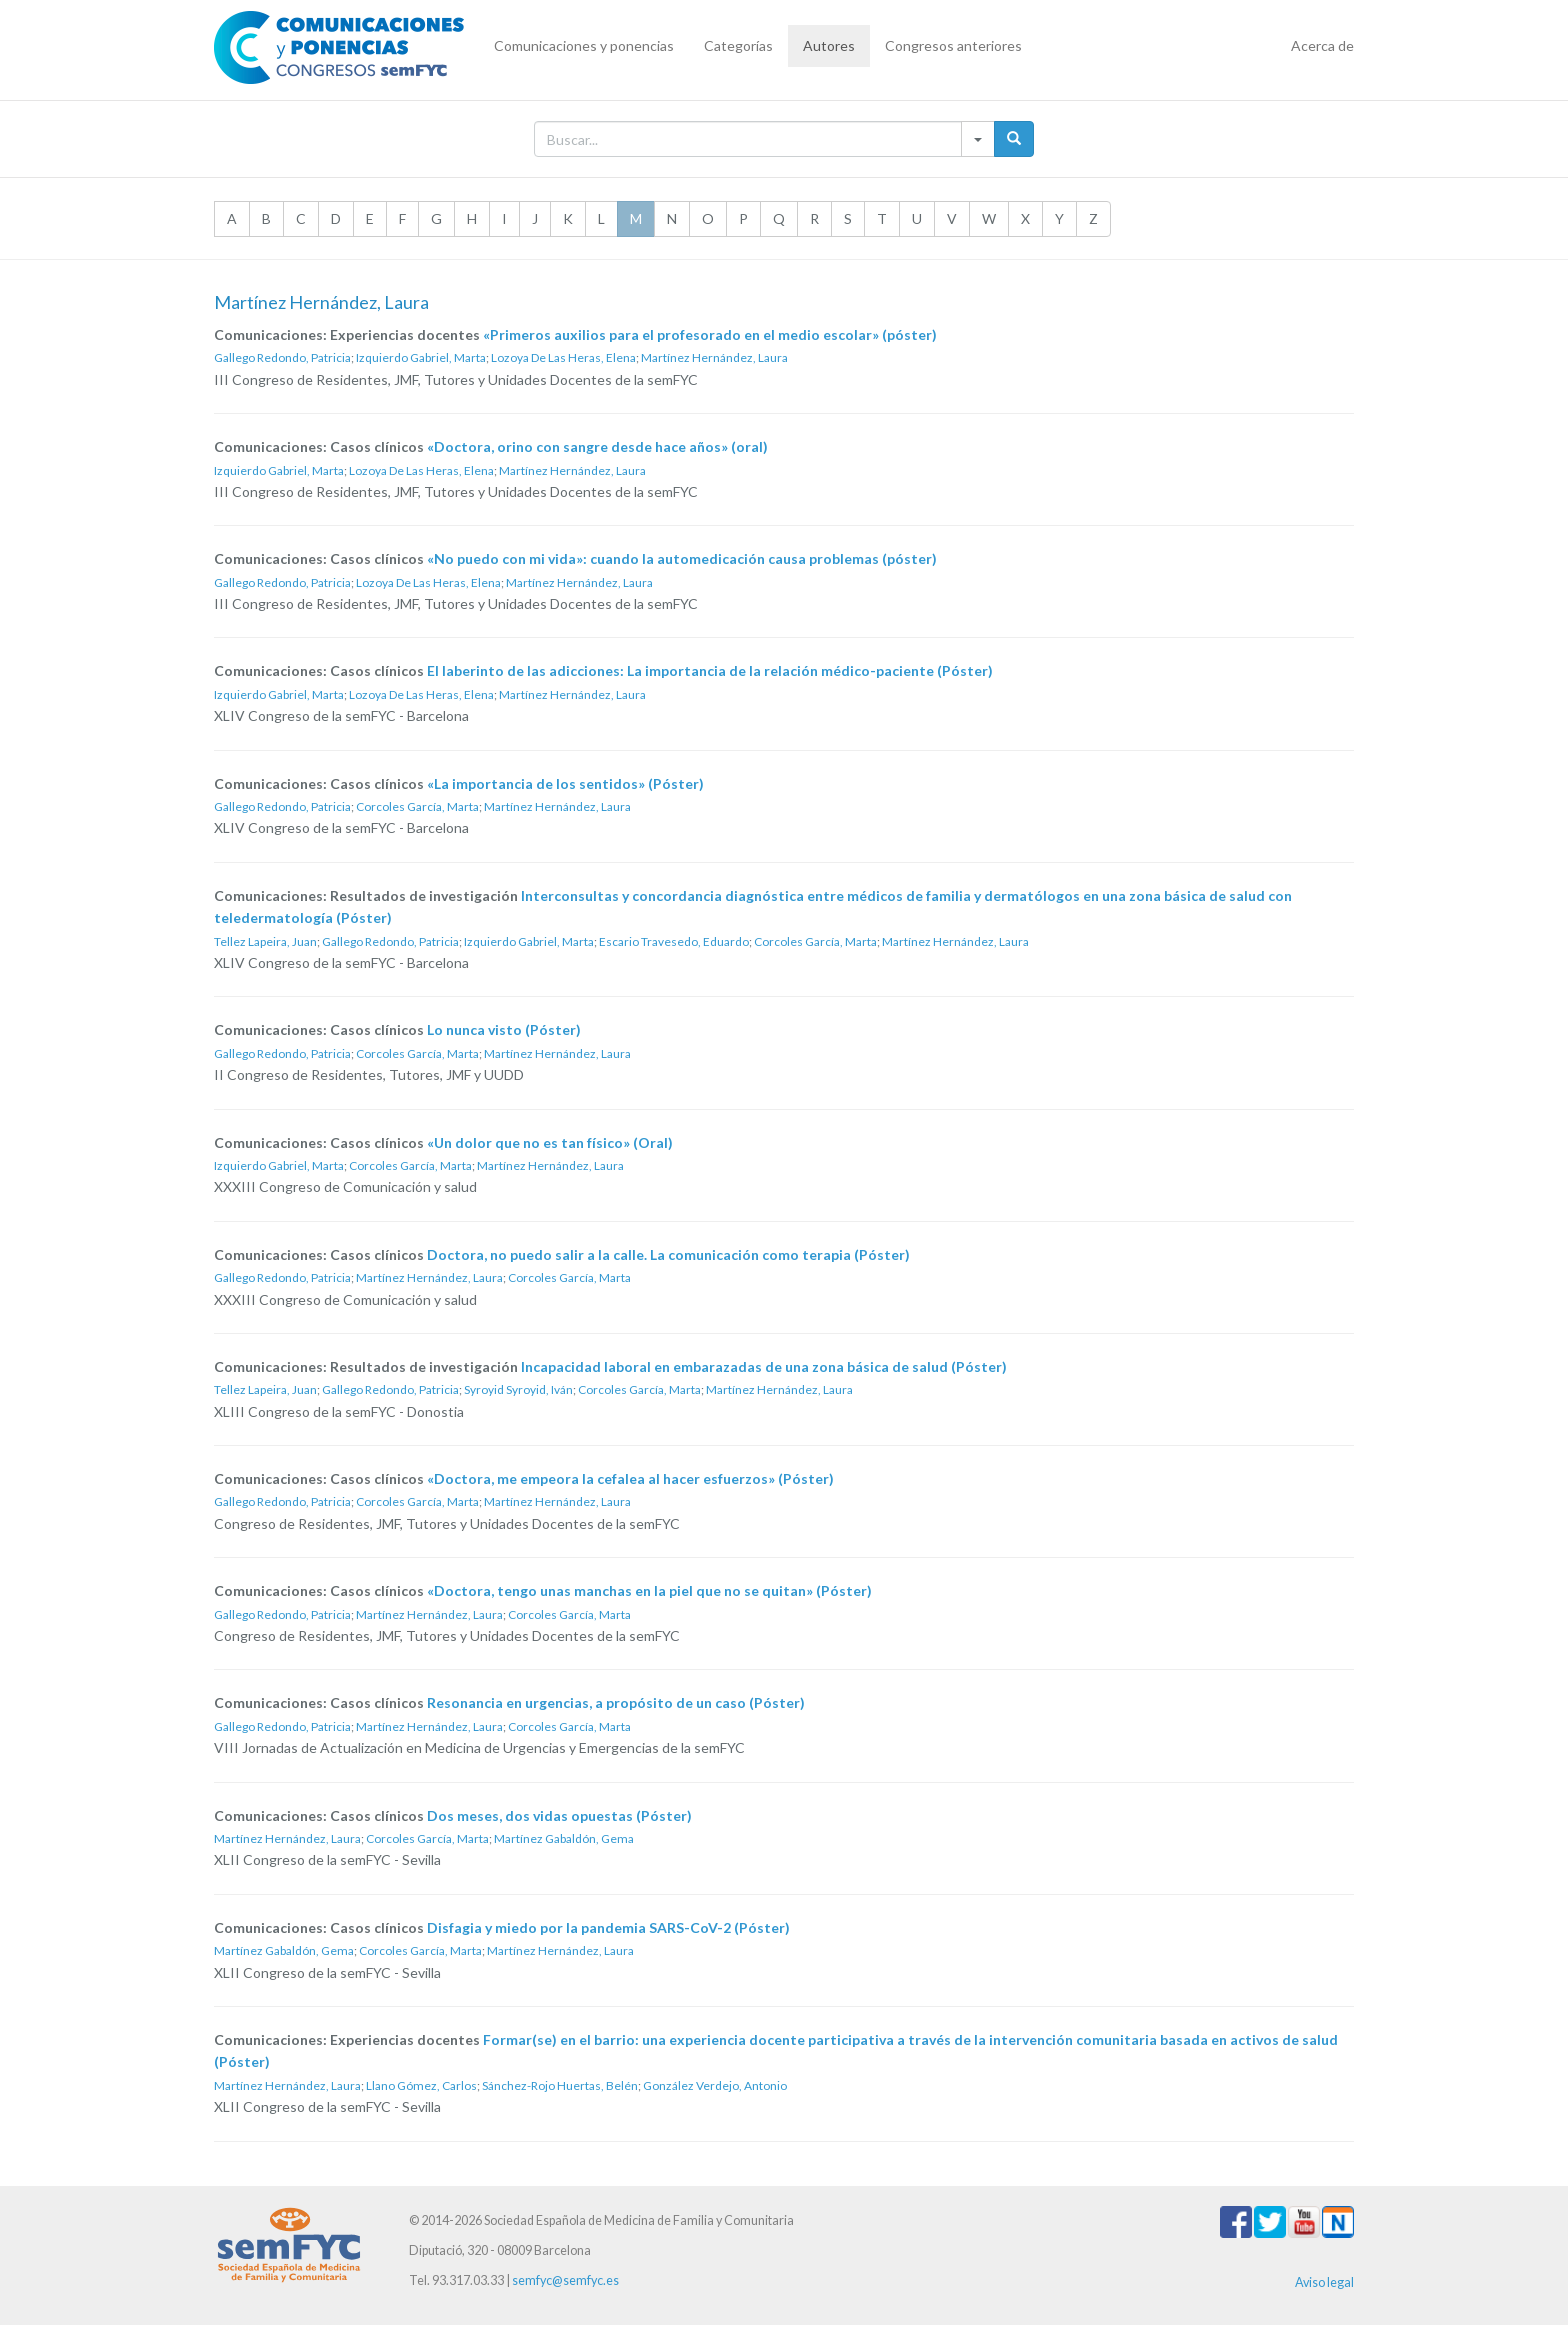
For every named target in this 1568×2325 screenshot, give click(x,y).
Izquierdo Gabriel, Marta (421, 357)
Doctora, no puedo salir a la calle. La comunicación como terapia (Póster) (668, 1254)
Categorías (738, 45)
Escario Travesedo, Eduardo (674, 941)
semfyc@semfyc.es (565, 2280)
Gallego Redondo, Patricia (282, 357)
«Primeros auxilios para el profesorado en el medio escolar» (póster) (710, 334)
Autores (829, 45)
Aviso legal (1324, 2282)
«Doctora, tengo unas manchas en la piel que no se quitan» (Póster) (649, 1590)
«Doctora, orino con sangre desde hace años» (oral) (597, 446)
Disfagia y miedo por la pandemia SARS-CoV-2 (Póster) (608, 1927)
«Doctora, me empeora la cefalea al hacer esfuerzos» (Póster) (630, 1478)
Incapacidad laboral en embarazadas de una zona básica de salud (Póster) (764, 1366)
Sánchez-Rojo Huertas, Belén (560, 2085)
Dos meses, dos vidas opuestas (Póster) (559, 1815)
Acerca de (1322, 45)
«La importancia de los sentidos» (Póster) (565, 783)
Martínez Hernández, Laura (714, 357)
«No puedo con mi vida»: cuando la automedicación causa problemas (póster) (682, 558)
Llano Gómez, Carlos (421, 2085)
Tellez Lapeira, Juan (265, 941)
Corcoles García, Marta (417, 806)
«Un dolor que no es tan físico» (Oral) (550, 1142)
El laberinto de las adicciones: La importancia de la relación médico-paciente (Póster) (710, 670)
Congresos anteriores (953, 45)
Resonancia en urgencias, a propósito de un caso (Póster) (616, 1702)
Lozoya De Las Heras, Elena (563, 357)
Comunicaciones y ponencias (584, 45)
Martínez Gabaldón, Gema (564, 1838)
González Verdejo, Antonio (715, 2085)
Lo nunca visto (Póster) (504, 1029)
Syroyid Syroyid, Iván (518, 1389)
